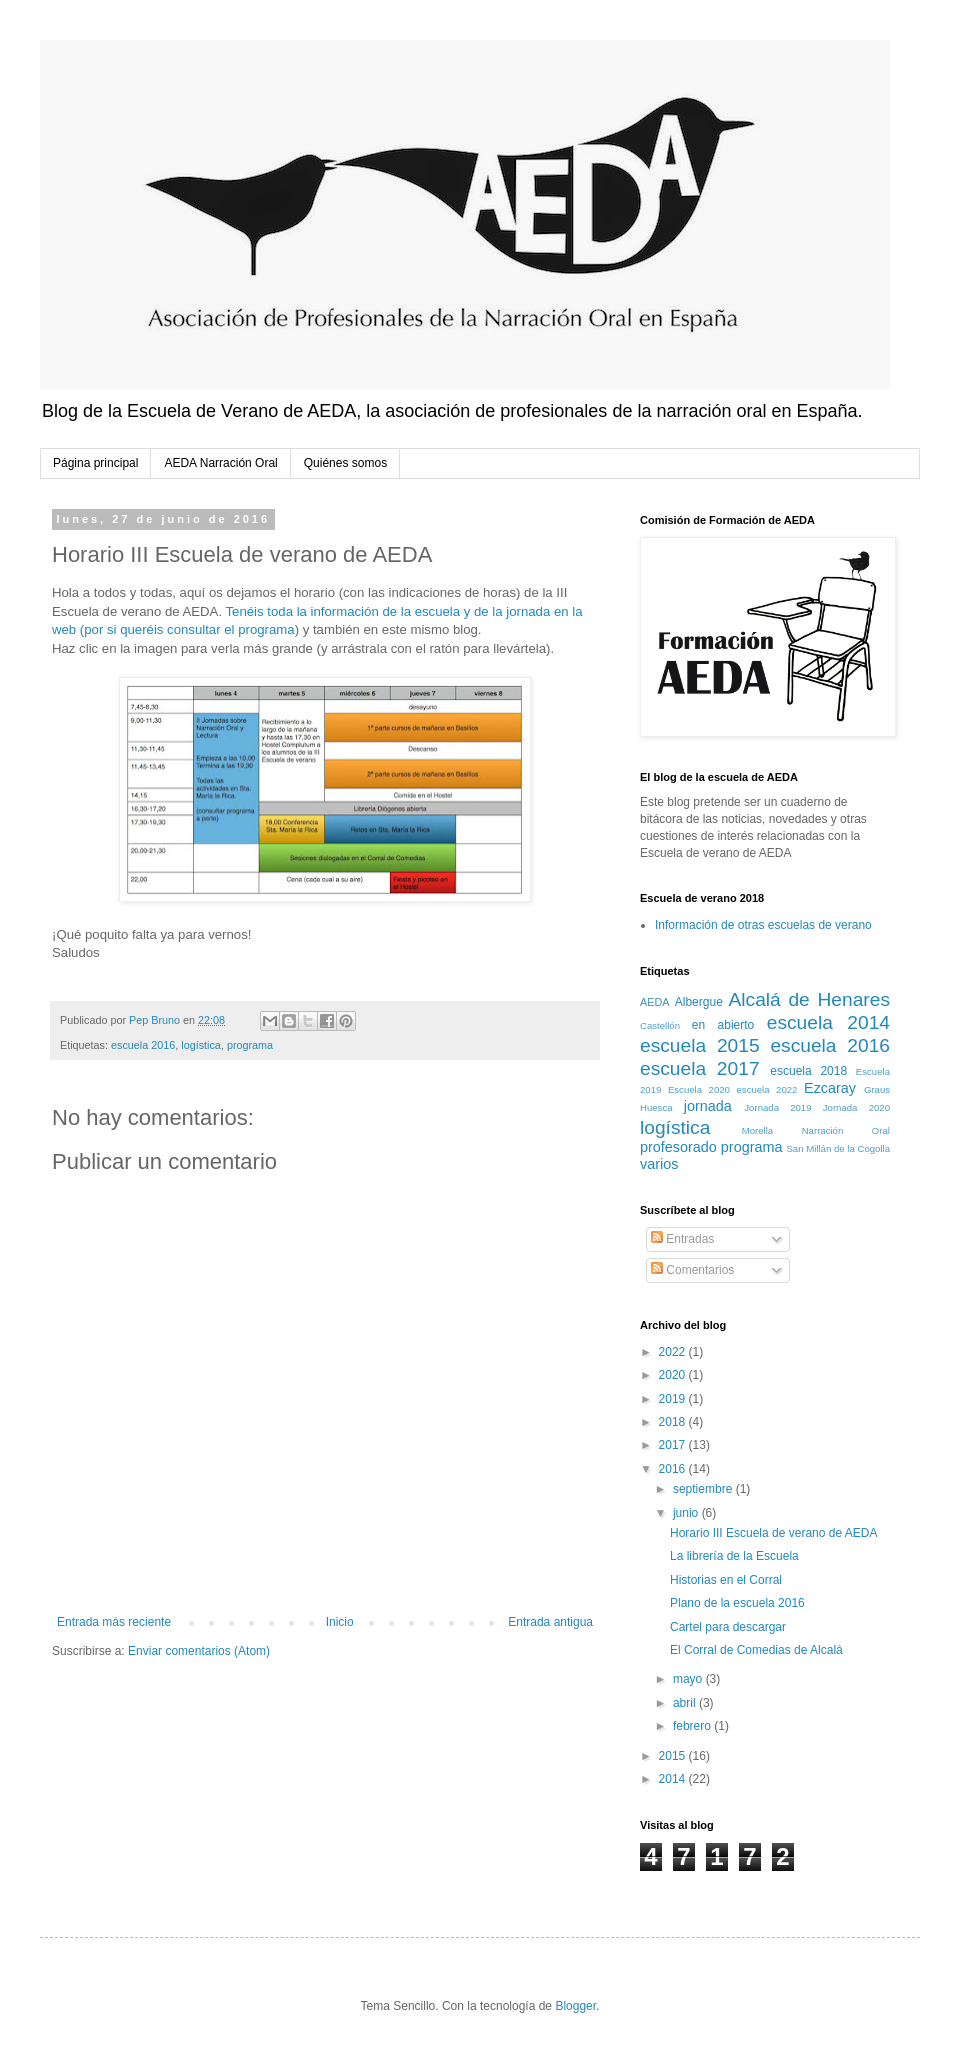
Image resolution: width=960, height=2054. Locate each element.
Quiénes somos (345, 463)
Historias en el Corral (726, 1580)
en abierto (723, 1025)
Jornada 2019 (777, 1107)
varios (659, 1164)
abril (686, 1703)
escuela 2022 (767, 1089)
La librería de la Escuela (734, 1556)
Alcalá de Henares (810, 999)
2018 (674, 1422)
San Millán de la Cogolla (838, 1148)
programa (250, 1045)
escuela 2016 (143, 1045)
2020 (674, 1375)
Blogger (575, 2006)
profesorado (678, 1147)
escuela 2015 (700, 1045)
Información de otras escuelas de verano (763, 925)
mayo (689, 1679)
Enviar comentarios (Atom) (199, 1651)
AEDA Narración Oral (220, 463)
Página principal (95, 463)
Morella (757, 1130)
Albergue (699, 1002)
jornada (708, 1106)
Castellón (660, 1025)
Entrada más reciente (114, 1622)
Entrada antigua (550, 1622)
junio (687, 1513)
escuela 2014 (828, 1022)
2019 (674, 1399)
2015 (674, 1756)
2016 (674, 1469)
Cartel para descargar (728, 1627)
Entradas (682, 1239)
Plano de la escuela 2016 (737, 1603)
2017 (674, 1445)
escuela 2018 (808, 1071)
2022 (674, 1352)
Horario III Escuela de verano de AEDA (773, 1533)
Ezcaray (830, 1088)
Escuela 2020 (699, 1089)
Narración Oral (846, 1130)
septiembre (704, 1489)
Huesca (656, 1107)
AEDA (654, 1002)
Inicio (340, 1622)
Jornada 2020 (856, 1107)
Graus (877, 1089)
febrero (693, 1726)
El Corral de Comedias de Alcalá (756, 1650)
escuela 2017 (700, 1068)
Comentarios (692, 1270)
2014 (674, 1779)
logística (201, 1045)
